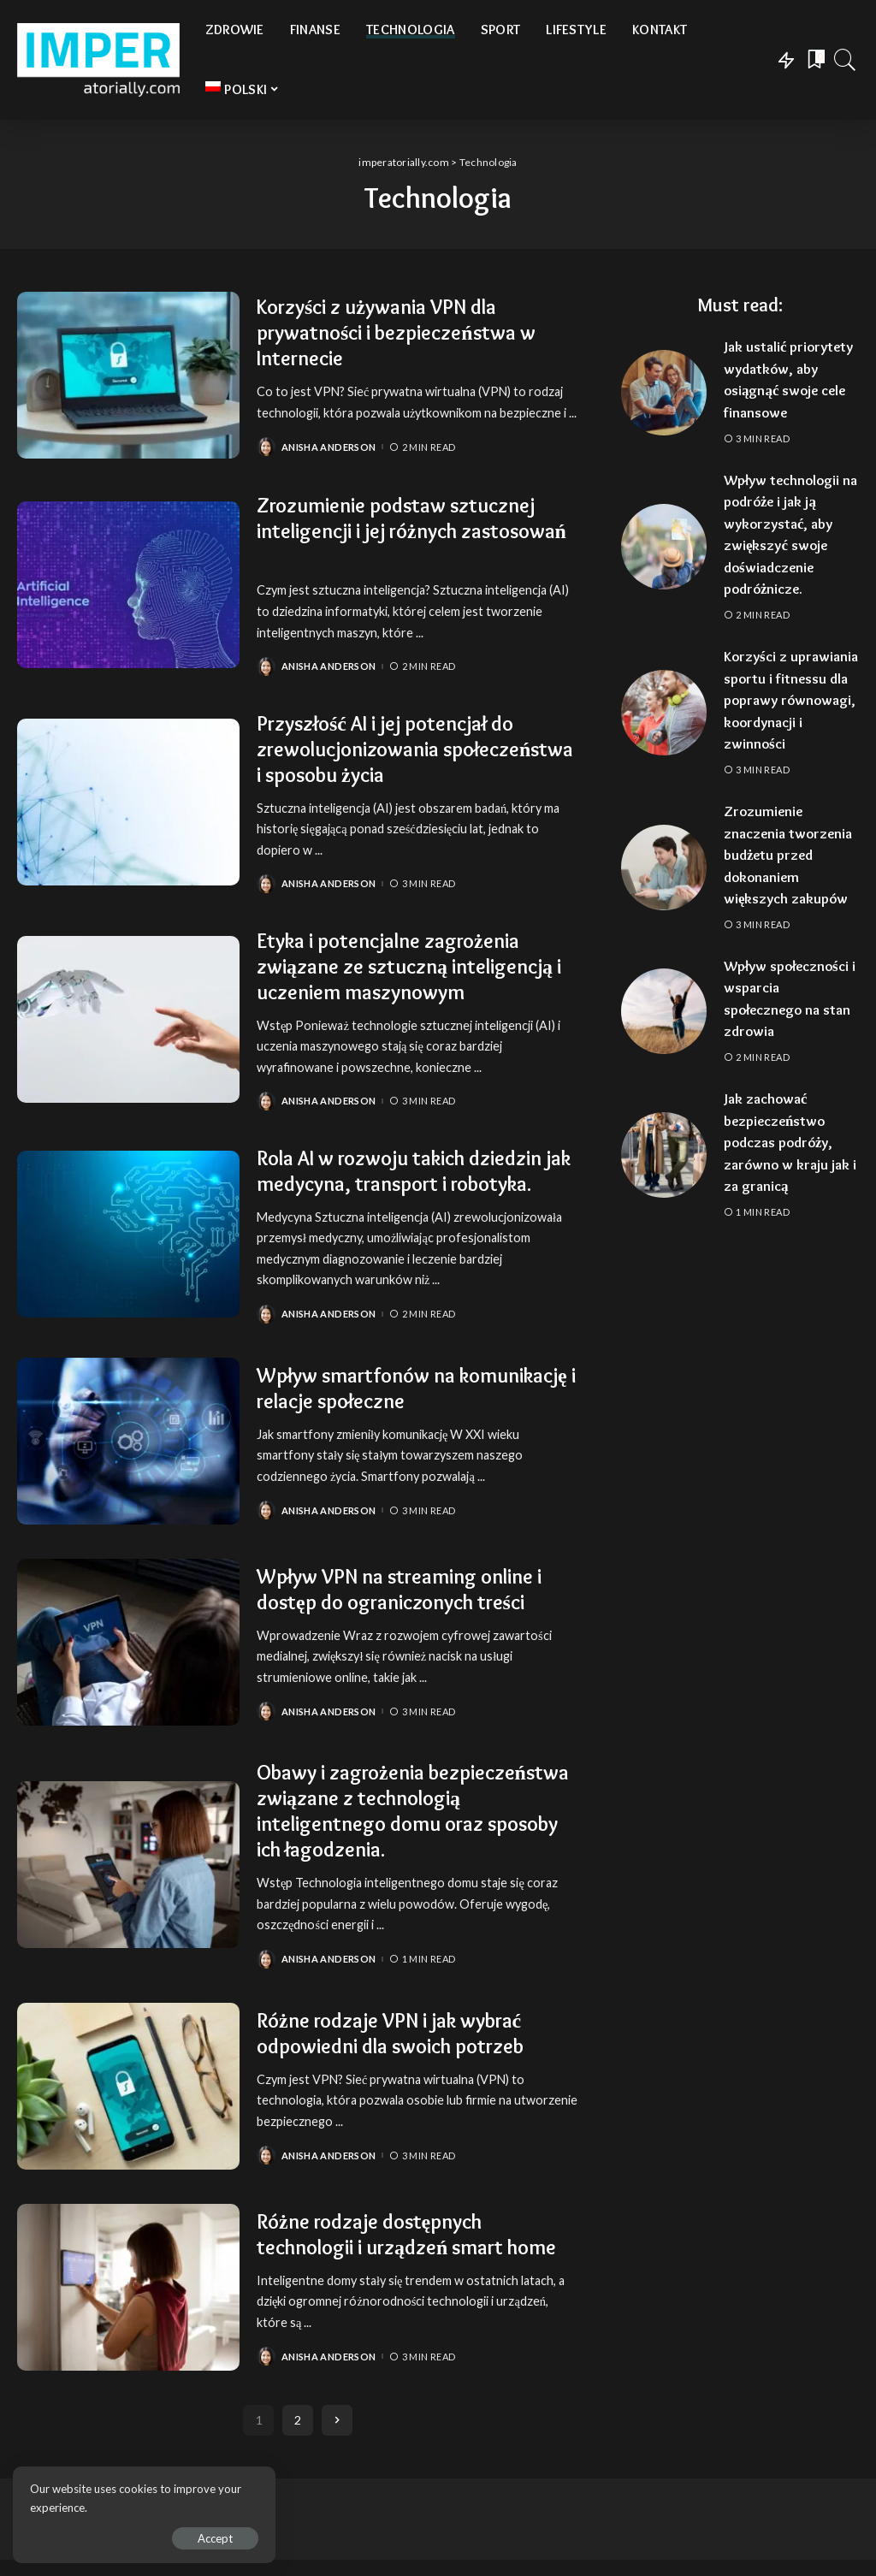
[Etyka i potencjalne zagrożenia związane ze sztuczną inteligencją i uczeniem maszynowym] (128, 1019)
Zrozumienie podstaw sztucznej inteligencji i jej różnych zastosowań (412, 518)
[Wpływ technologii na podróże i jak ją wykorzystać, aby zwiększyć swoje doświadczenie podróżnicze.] (664, 546)
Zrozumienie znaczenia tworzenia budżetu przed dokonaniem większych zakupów (789, 854)
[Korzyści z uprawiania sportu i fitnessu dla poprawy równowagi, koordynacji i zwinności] (664, 712)
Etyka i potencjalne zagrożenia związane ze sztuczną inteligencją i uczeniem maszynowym (409, 966)
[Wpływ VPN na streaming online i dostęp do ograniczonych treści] (128, 1642)
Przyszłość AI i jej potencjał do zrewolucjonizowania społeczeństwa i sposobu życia (415, 749)
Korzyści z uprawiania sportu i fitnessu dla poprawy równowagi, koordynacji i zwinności (791, 700)
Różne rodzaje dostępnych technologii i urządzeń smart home (407, 2229)
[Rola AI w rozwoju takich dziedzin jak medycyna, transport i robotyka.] (128, 1234)
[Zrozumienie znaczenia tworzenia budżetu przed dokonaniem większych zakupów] (664, 867)
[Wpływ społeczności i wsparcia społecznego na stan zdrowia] (664, 1011)
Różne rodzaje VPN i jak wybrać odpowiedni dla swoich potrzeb (390, 2033)
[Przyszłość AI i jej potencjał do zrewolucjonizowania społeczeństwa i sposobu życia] (128, 802)
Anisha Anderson (328, 447)
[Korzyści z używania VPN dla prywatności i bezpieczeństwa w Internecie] (128, 375)
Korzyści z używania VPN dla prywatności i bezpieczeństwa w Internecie (396, 332)
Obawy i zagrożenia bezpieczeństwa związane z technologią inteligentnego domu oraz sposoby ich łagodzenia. (413, 1811)
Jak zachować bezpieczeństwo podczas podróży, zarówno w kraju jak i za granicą (791, 1142)
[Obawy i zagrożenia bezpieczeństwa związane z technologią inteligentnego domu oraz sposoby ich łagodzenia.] (128, 1864)
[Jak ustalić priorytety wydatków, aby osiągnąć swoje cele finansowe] (664, 392)
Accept (209, 2538)
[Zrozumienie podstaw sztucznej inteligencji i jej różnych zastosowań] (128, 584)
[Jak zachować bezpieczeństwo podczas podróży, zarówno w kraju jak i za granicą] (664, 1155)
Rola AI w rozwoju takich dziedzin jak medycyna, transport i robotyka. (414, 1171)
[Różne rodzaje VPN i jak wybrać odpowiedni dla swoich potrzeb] (128, 2086)
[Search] (845, 60)
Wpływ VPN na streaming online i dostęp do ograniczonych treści (399, 1589)
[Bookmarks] (814, 60)
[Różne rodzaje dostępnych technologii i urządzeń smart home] (128, 2295)
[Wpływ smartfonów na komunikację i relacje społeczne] (128, 1441)
